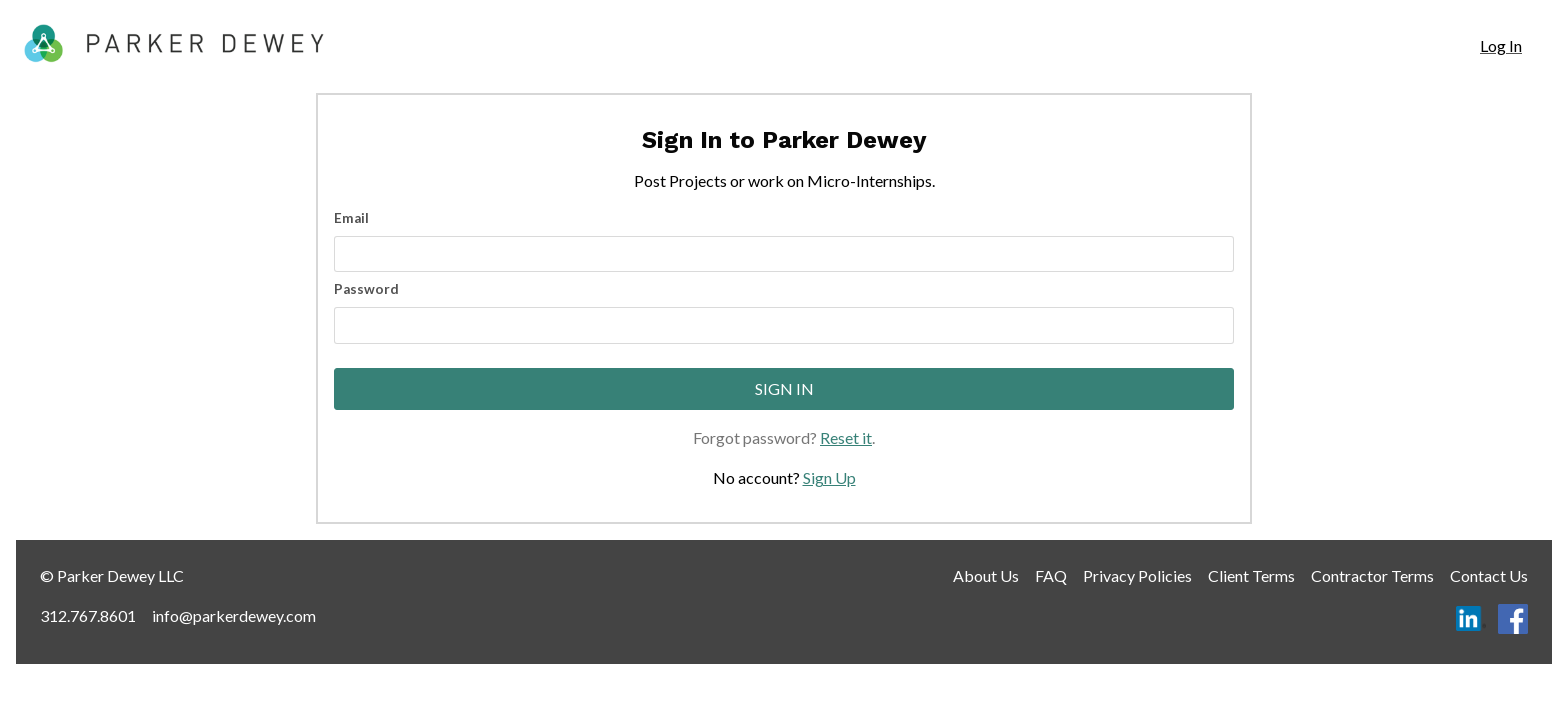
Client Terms (1251, 575)
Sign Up (829, 477)
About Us (986, 575)
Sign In (784, 388)
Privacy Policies (1137, 575)
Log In (1501, 45)
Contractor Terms (1372, 575)
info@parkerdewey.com (234, 615)
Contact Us (1489, 575)
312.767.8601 (88, 615)
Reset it (846, 437)
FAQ (1051, 575)
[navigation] (1501, 46)
